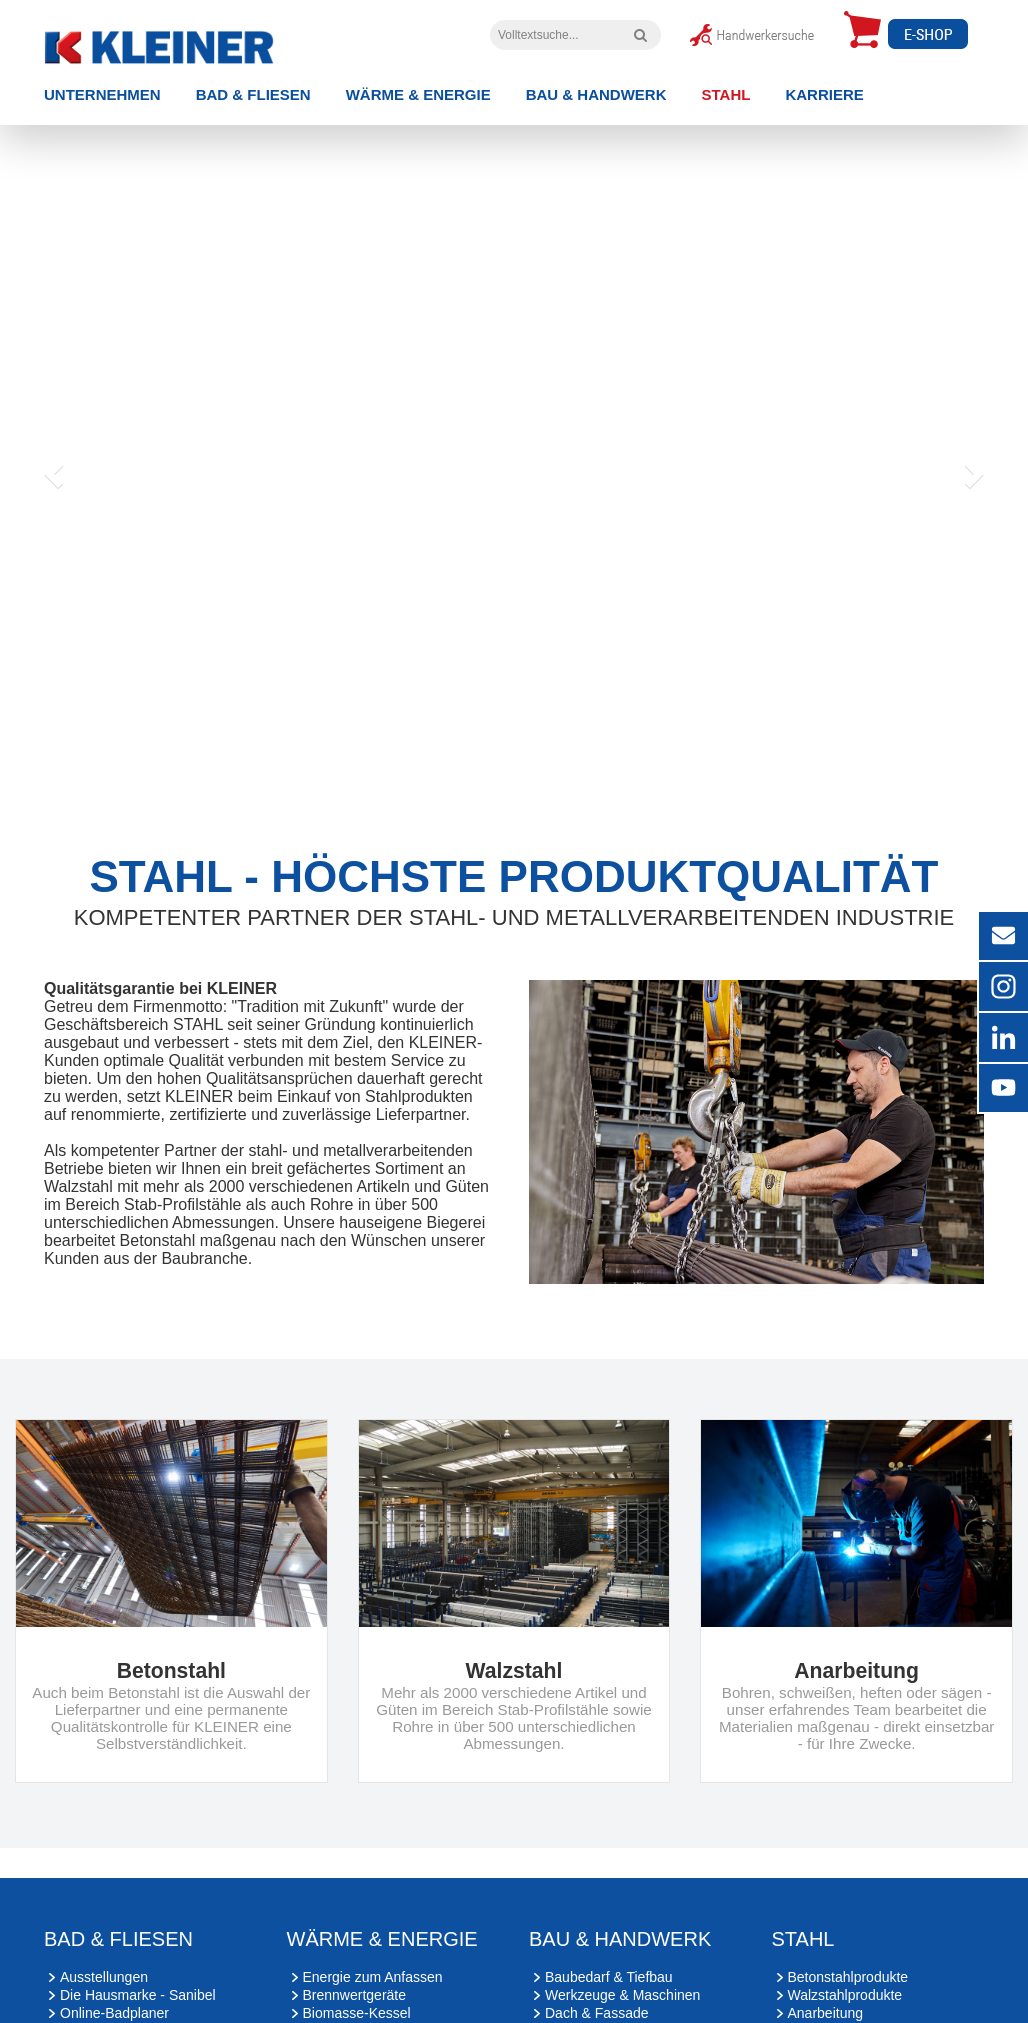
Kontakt (428, 1916)
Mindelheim (80, 1817)
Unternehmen (102, 94)
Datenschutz (357, 1916)
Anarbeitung (826, 1675)
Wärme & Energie (418, 94)
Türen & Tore (585, 1693)
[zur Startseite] (190, 42)
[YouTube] (182, 1977)
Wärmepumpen (351, 1711)
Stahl (726, 94)
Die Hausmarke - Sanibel (138, 1657)
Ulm (346, 1817)
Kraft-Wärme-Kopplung (374, 1729)
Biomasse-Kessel (357, 1675)
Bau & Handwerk (596, 94)
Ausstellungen (104, 1639)
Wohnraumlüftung (358, 1693)
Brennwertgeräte (355, 1657)
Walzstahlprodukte (845, 1657)
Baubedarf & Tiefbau (609, 1639)
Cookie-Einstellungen (584, 1916)
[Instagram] (70, 1977)
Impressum (277, 1916)
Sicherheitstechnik (602, 1729)
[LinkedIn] (241, 1977)
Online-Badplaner (114, 1675)
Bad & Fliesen (253, 94)
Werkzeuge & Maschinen (622, 1657)
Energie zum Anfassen (373, 1639)
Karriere (824, 94)
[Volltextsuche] (640, 35)
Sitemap (488, 1916)
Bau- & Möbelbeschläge (619, 1711)
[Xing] (124, 1977)
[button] (51, 296)
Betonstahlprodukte (848, 1639)
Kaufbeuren (268, 1817)
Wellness (88, 1693)
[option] (514, 296)
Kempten (174, 1817)
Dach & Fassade (597, 1675)
